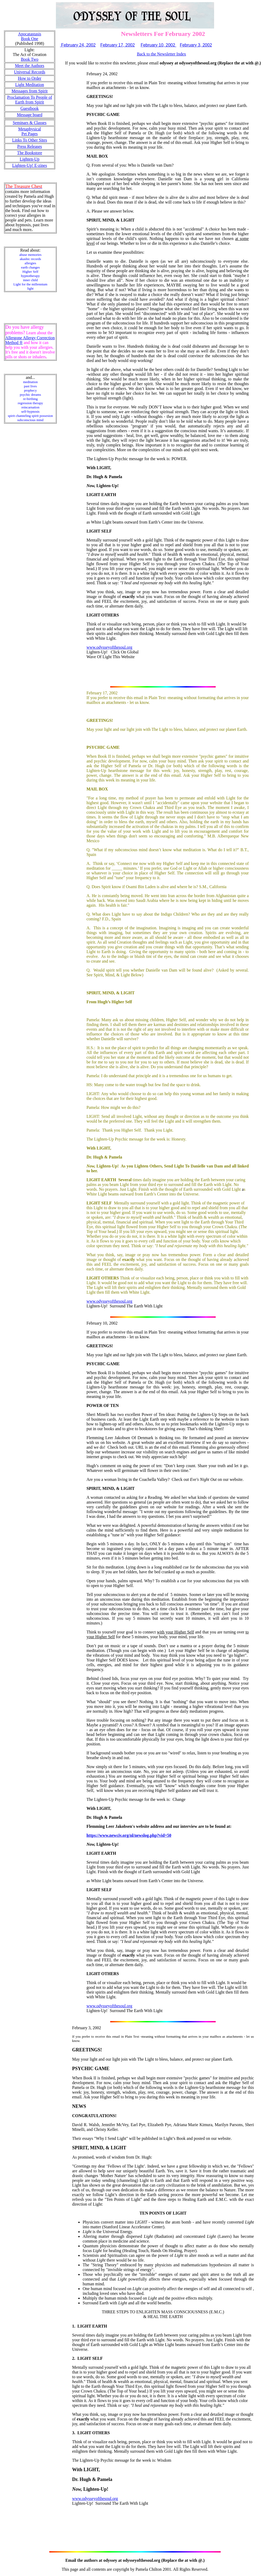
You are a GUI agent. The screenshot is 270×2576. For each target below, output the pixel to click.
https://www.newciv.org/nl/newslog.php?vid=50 (128, 1835)
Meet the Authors (29, 65)
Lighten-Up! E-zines (29, 165)
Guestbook (30, 108)
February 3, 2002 (196, 45)
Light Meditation (29, 84)
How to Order (29, 78)
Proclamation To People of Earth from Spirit (29, 99)
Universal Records (29, 72)
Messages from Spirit (30, 91)
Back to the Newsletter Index (161, 54)
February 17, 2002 (117, 45)
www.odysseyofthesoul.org (109, 647)
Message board (29, 114)
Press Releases (29, 146)
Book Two (29, 59)
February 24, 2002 (77, 45)
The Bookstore (29, 152)
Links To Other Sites (29, 140)
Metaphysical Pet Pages (29, 131)
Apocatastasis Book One (29, 36)
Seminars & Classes (29, 122)
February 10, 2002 (158, 45)
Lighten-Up (30, 159)
